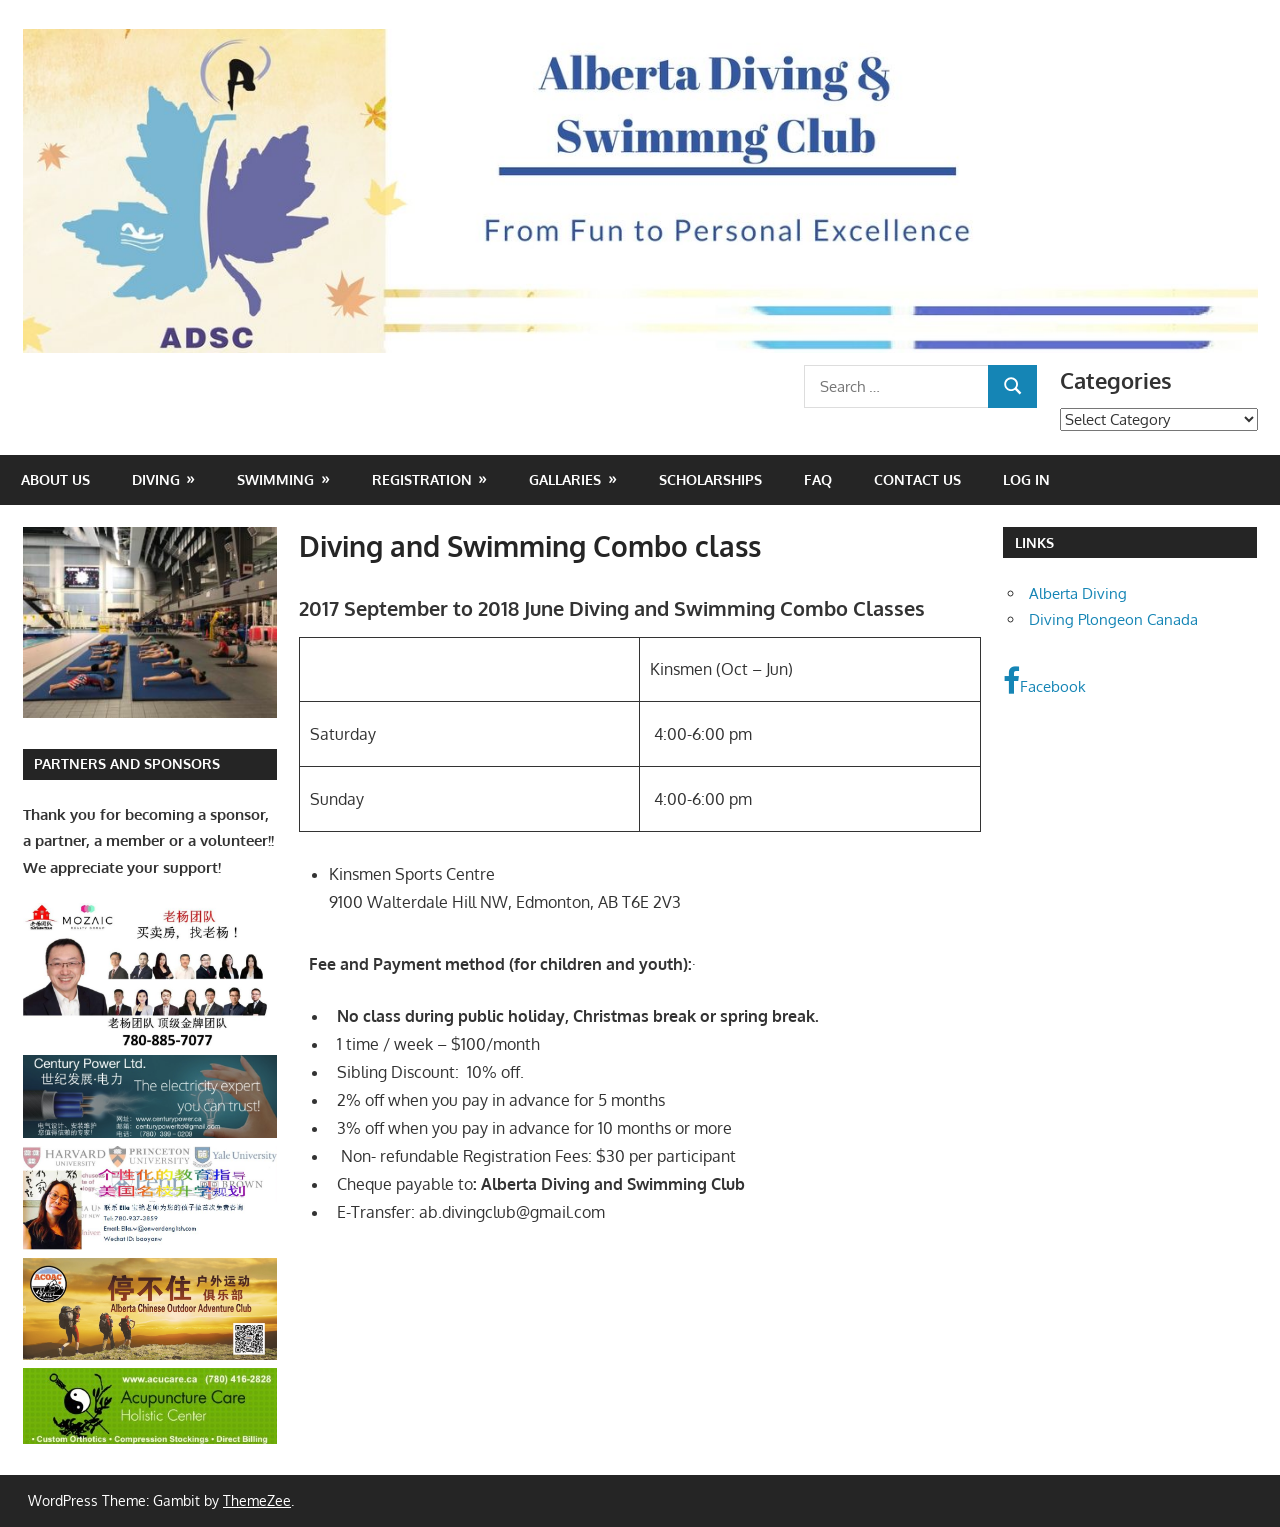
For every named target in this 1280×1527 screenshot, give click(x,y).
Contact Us (917, 479)
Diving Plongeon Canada (1113, 619)
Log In (1026, 479)
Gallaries (565, 479)
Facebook (1044, 681)
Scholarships (710, 479)
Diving (156, 479)
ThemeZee (257, 1500)
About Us (55, 479)
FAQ (818, 479)
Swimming (275, 479)
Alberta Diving (1078, 593)
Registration (422, 479)
